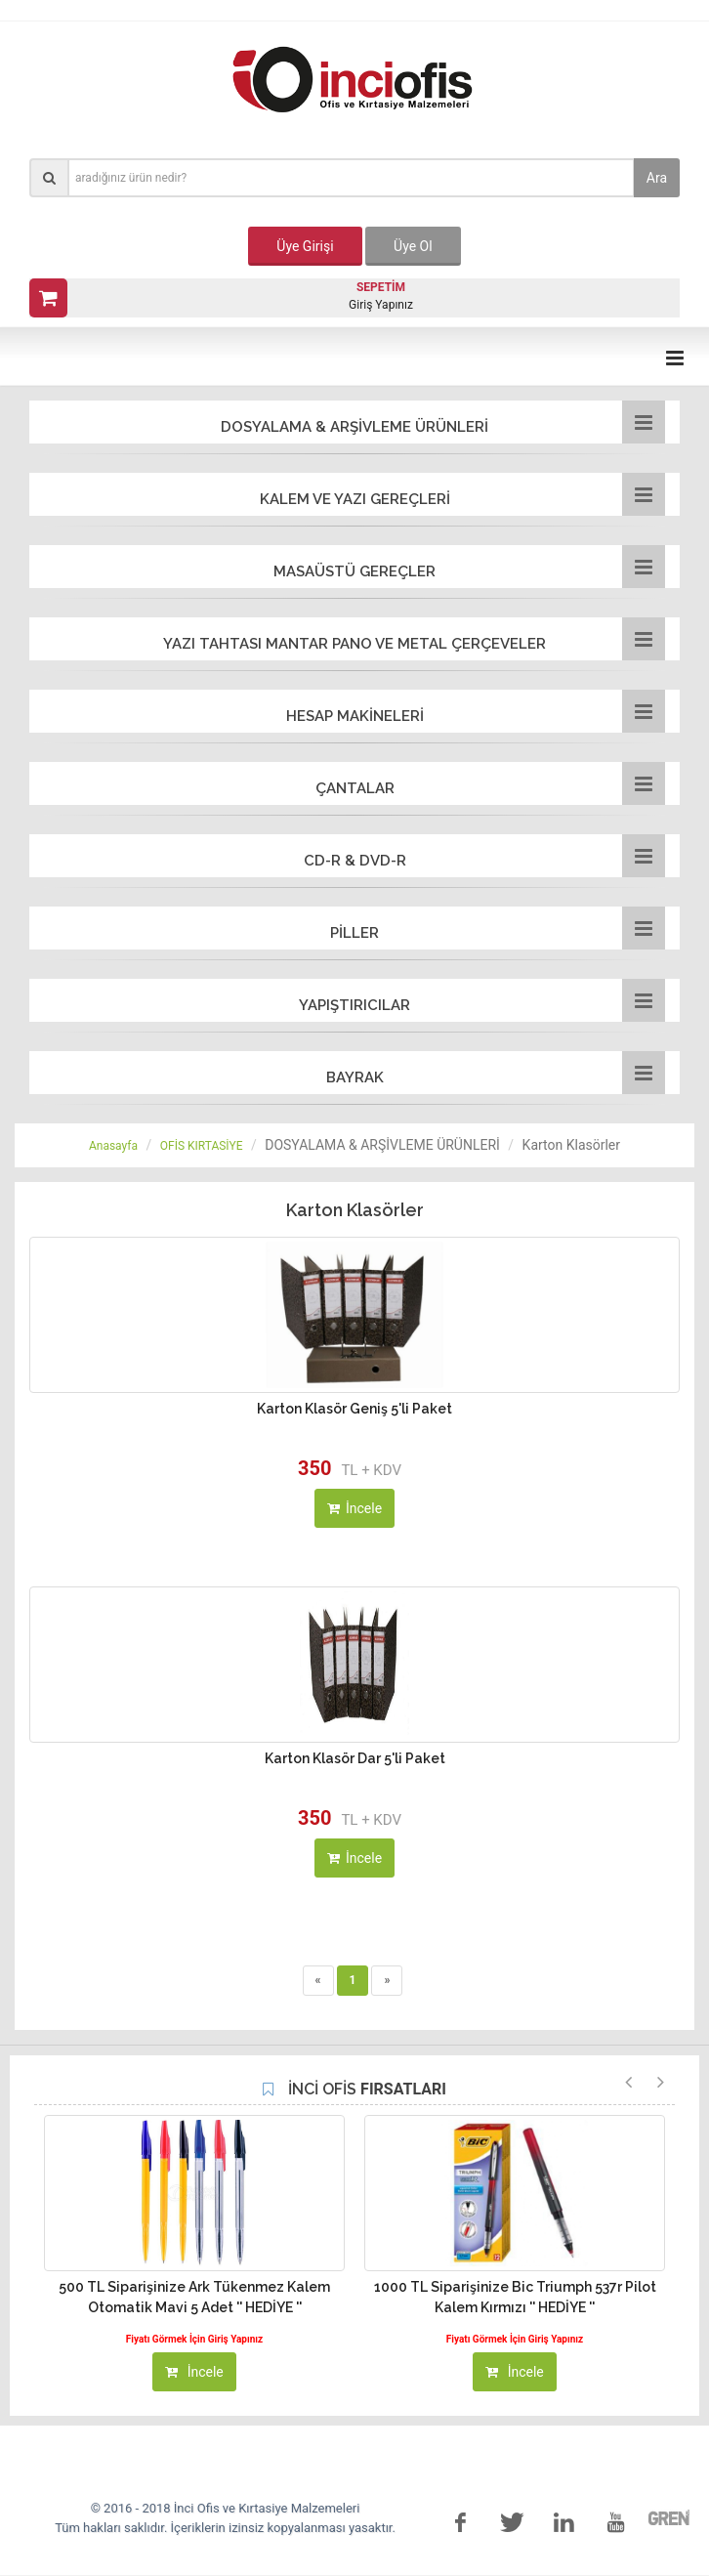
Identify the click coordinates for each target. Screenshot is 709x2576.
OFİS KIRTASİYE (201, 1146)
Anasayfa (113, 1146)
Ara (656, 178)
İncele (354, 1508)
